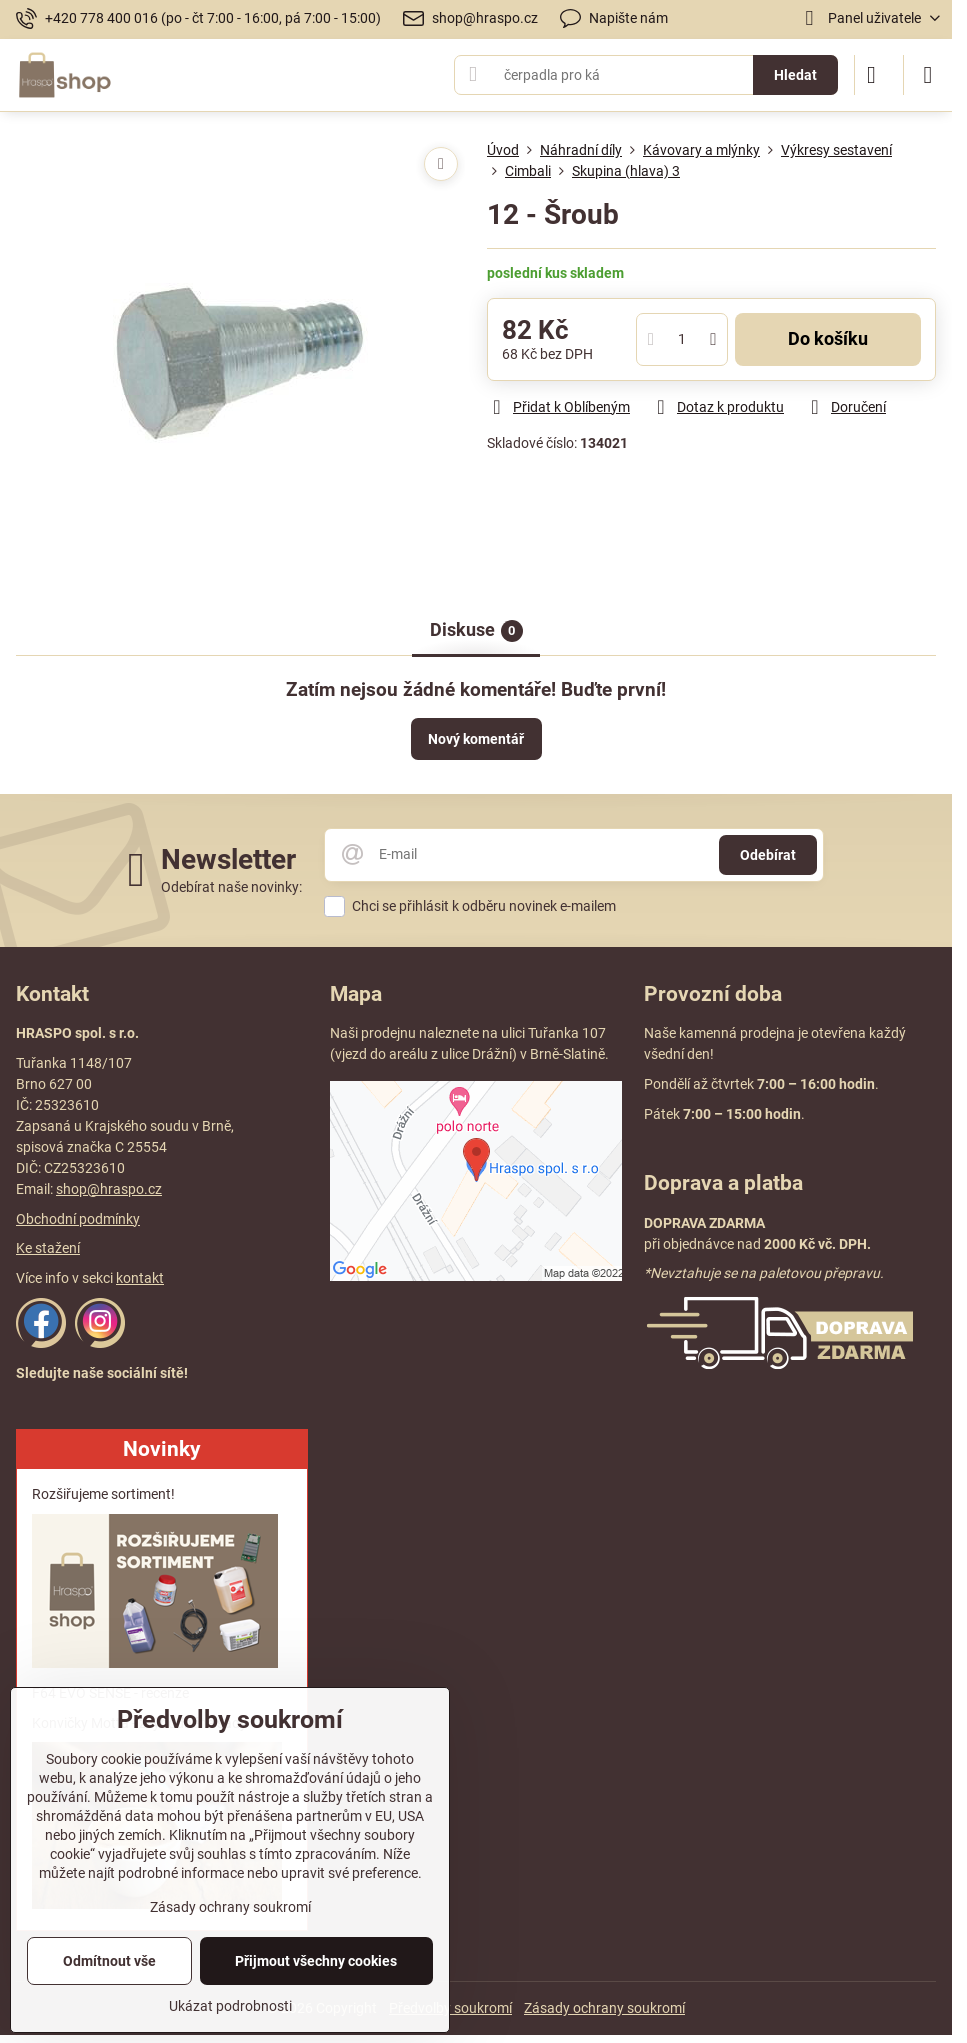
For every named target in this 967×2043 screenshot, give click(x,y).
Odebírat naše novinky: (231, 887)
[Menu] (928, 75)
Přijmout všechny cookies (316, 1961)
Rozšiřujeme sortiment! (103, 1494)
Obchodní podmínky (78, 1219)
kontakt (140, 1278)
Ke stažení (48, 1248)
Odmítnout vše (109, 1961)
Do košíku (828, 339)
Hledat (795, 75)
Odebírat (768, 855)
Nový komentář (476, 739)
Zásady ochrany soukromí (604, 2008)
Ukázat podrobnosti (230, 2006)
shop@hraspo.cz (109, 1189)
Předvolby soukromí (450, 2008)
